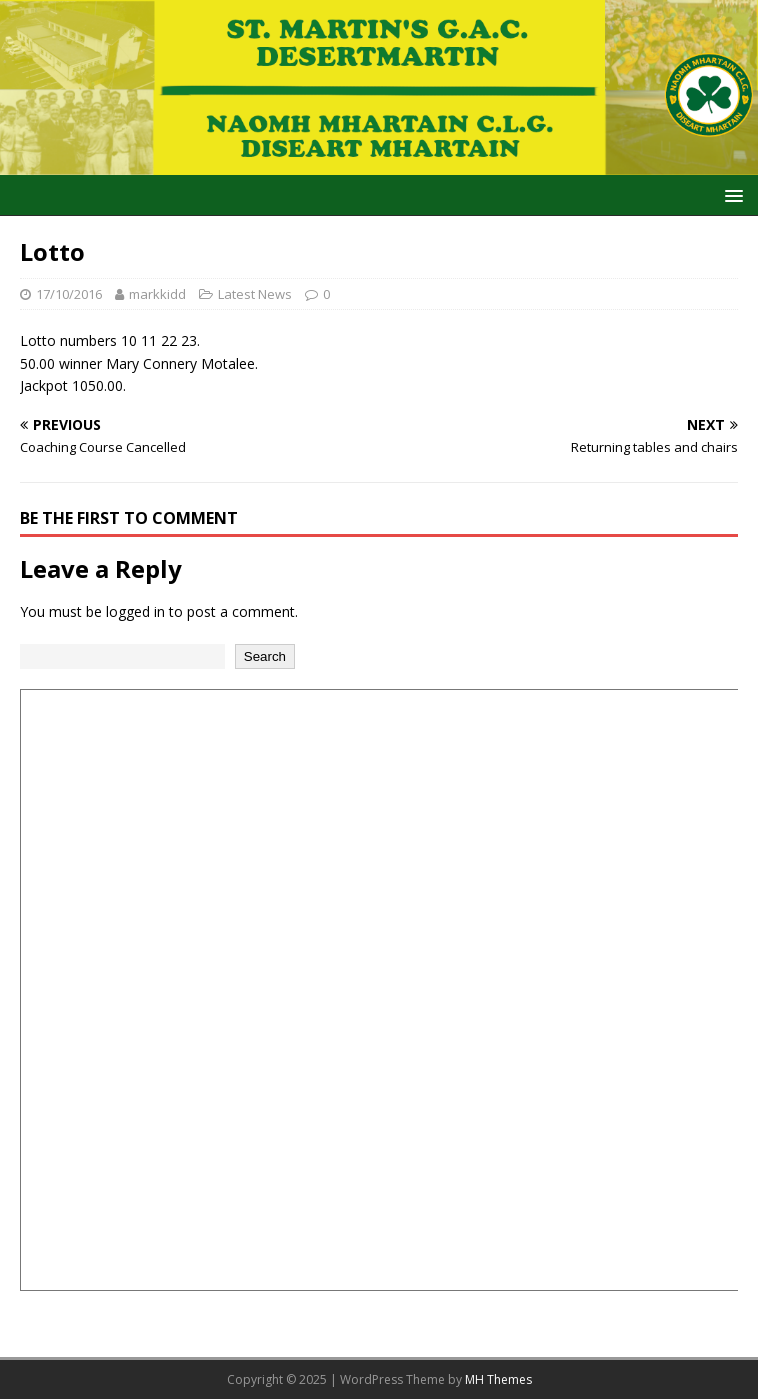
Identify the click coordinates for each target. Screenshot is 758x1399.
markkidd (157, 294)
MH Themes (498, 1379)
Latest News (255, 294)
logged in (135, 611)
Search (265, 656)
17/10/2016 (69, 294)
